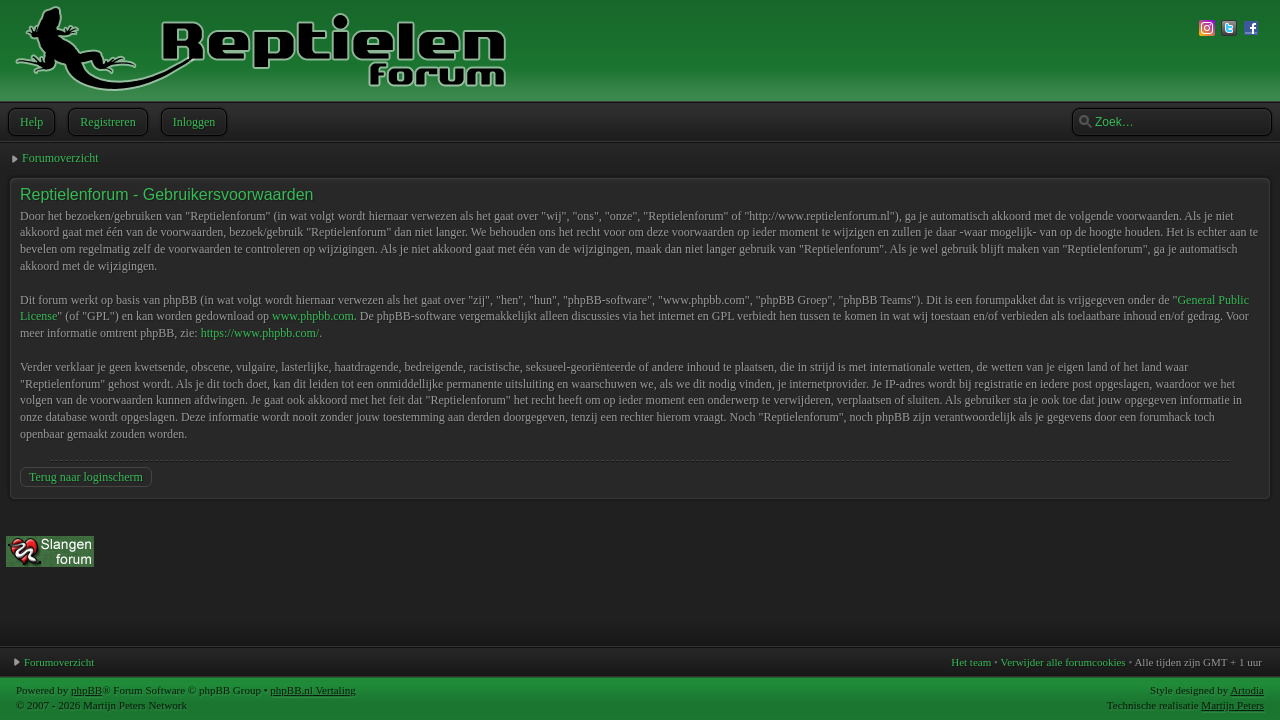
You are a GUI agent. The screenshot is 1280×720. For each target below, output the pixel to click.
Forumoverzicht (60, 158)
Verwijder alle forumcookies (1062, 662)
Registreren (105, 122)
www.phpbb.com (313, 316)
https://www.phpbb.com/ (260, 333)
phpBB (86, 690)
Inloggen (192, 122)
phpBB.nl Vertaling (312, 690)
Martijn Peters (1232, 705)
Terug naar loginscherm (86, 477)
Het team (971, 662)
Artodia (1247, 690)
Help (29, 122)
